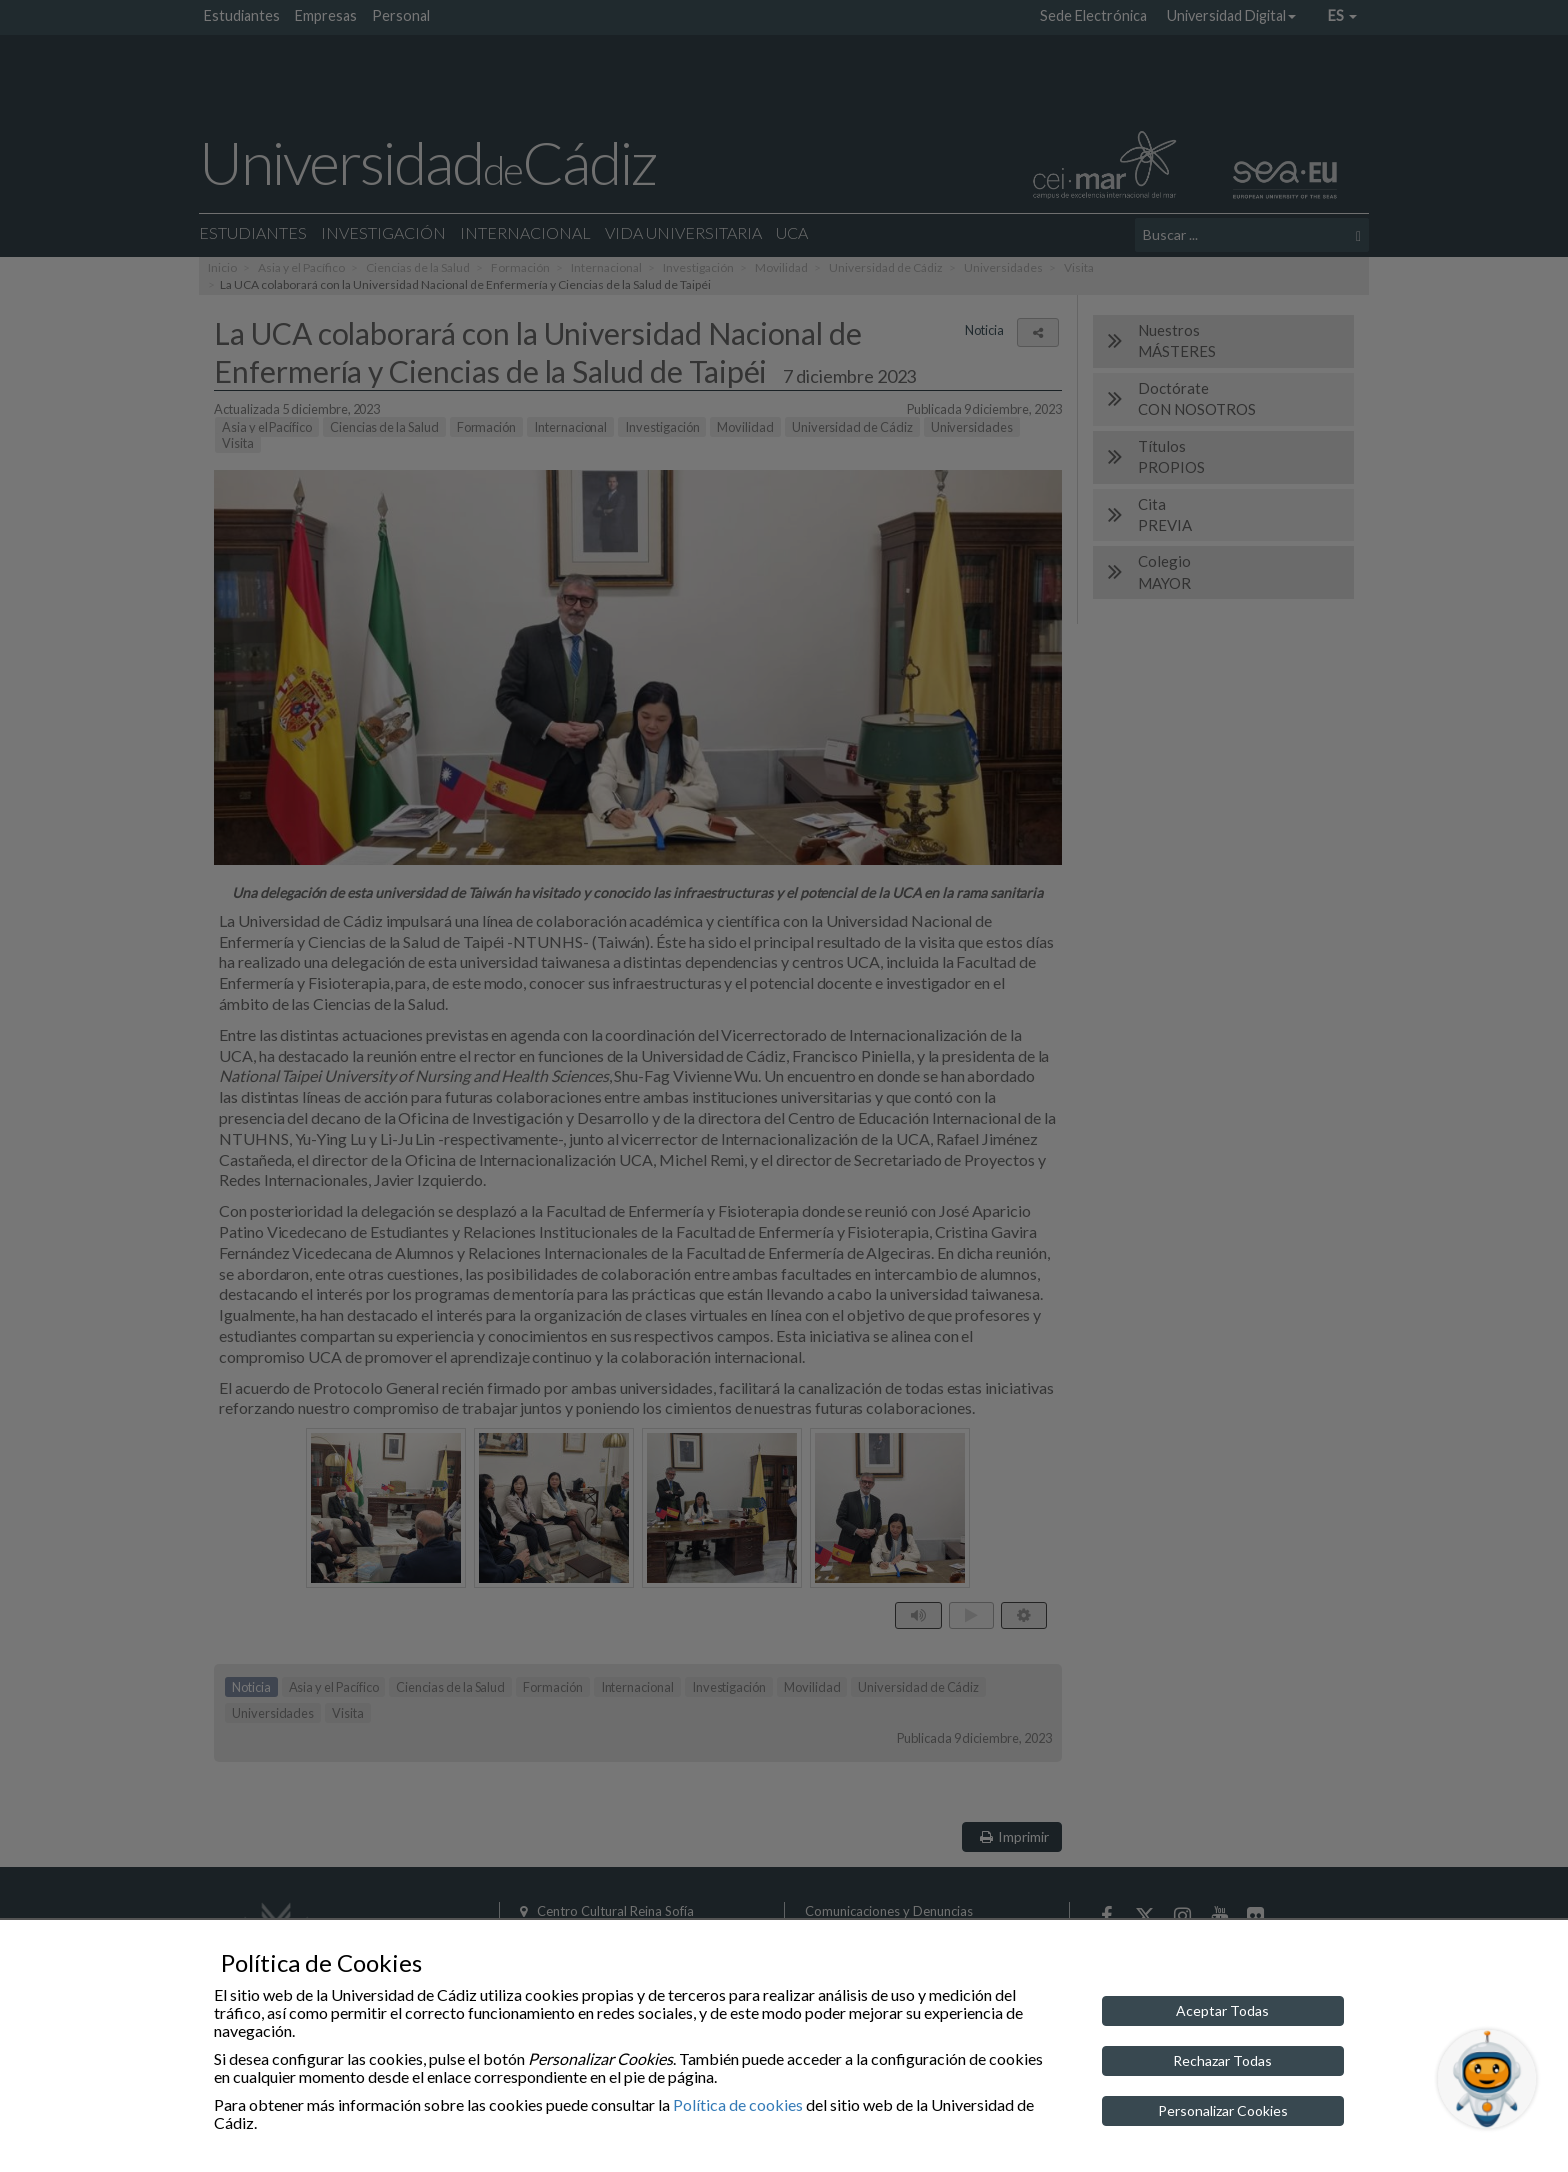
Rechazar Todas (1222, 2060)
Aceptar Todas (1222, 2010)
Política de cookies (738, 2104)
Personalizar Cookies (1223, 2110)
